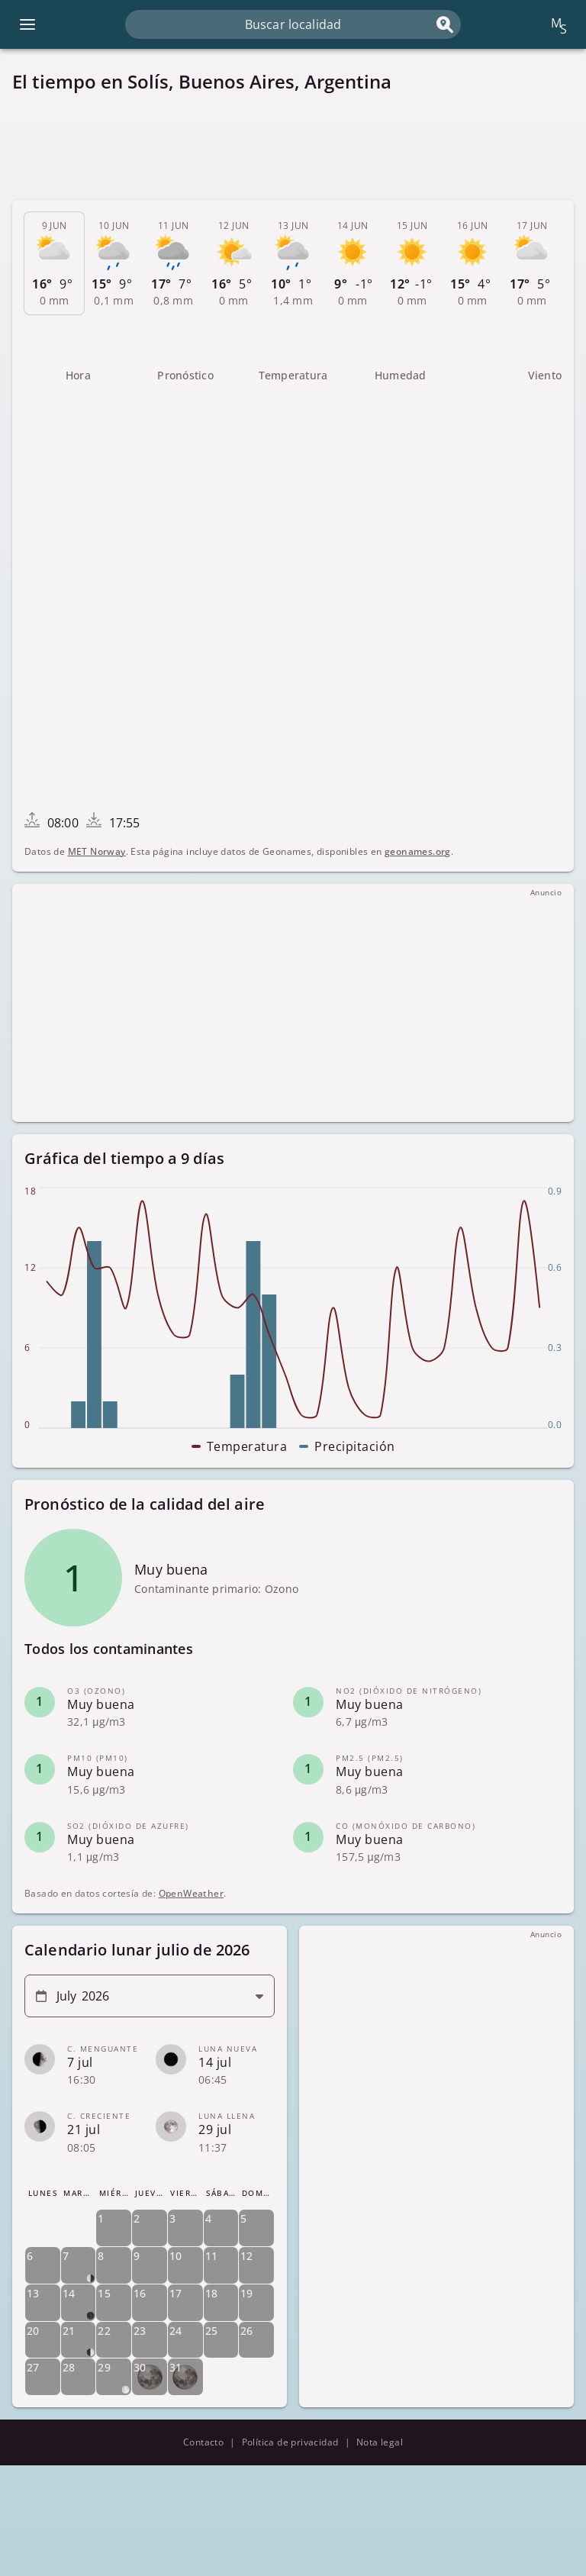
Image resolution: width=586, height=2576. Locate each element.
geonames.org (418, 851)
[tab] (54, 263)
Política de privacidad (290, 2442)
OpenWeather (191, 1893)
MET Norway (97, 851)
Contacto (203, 2442)
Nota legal (379, 2442)
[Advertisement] (293, 146)
